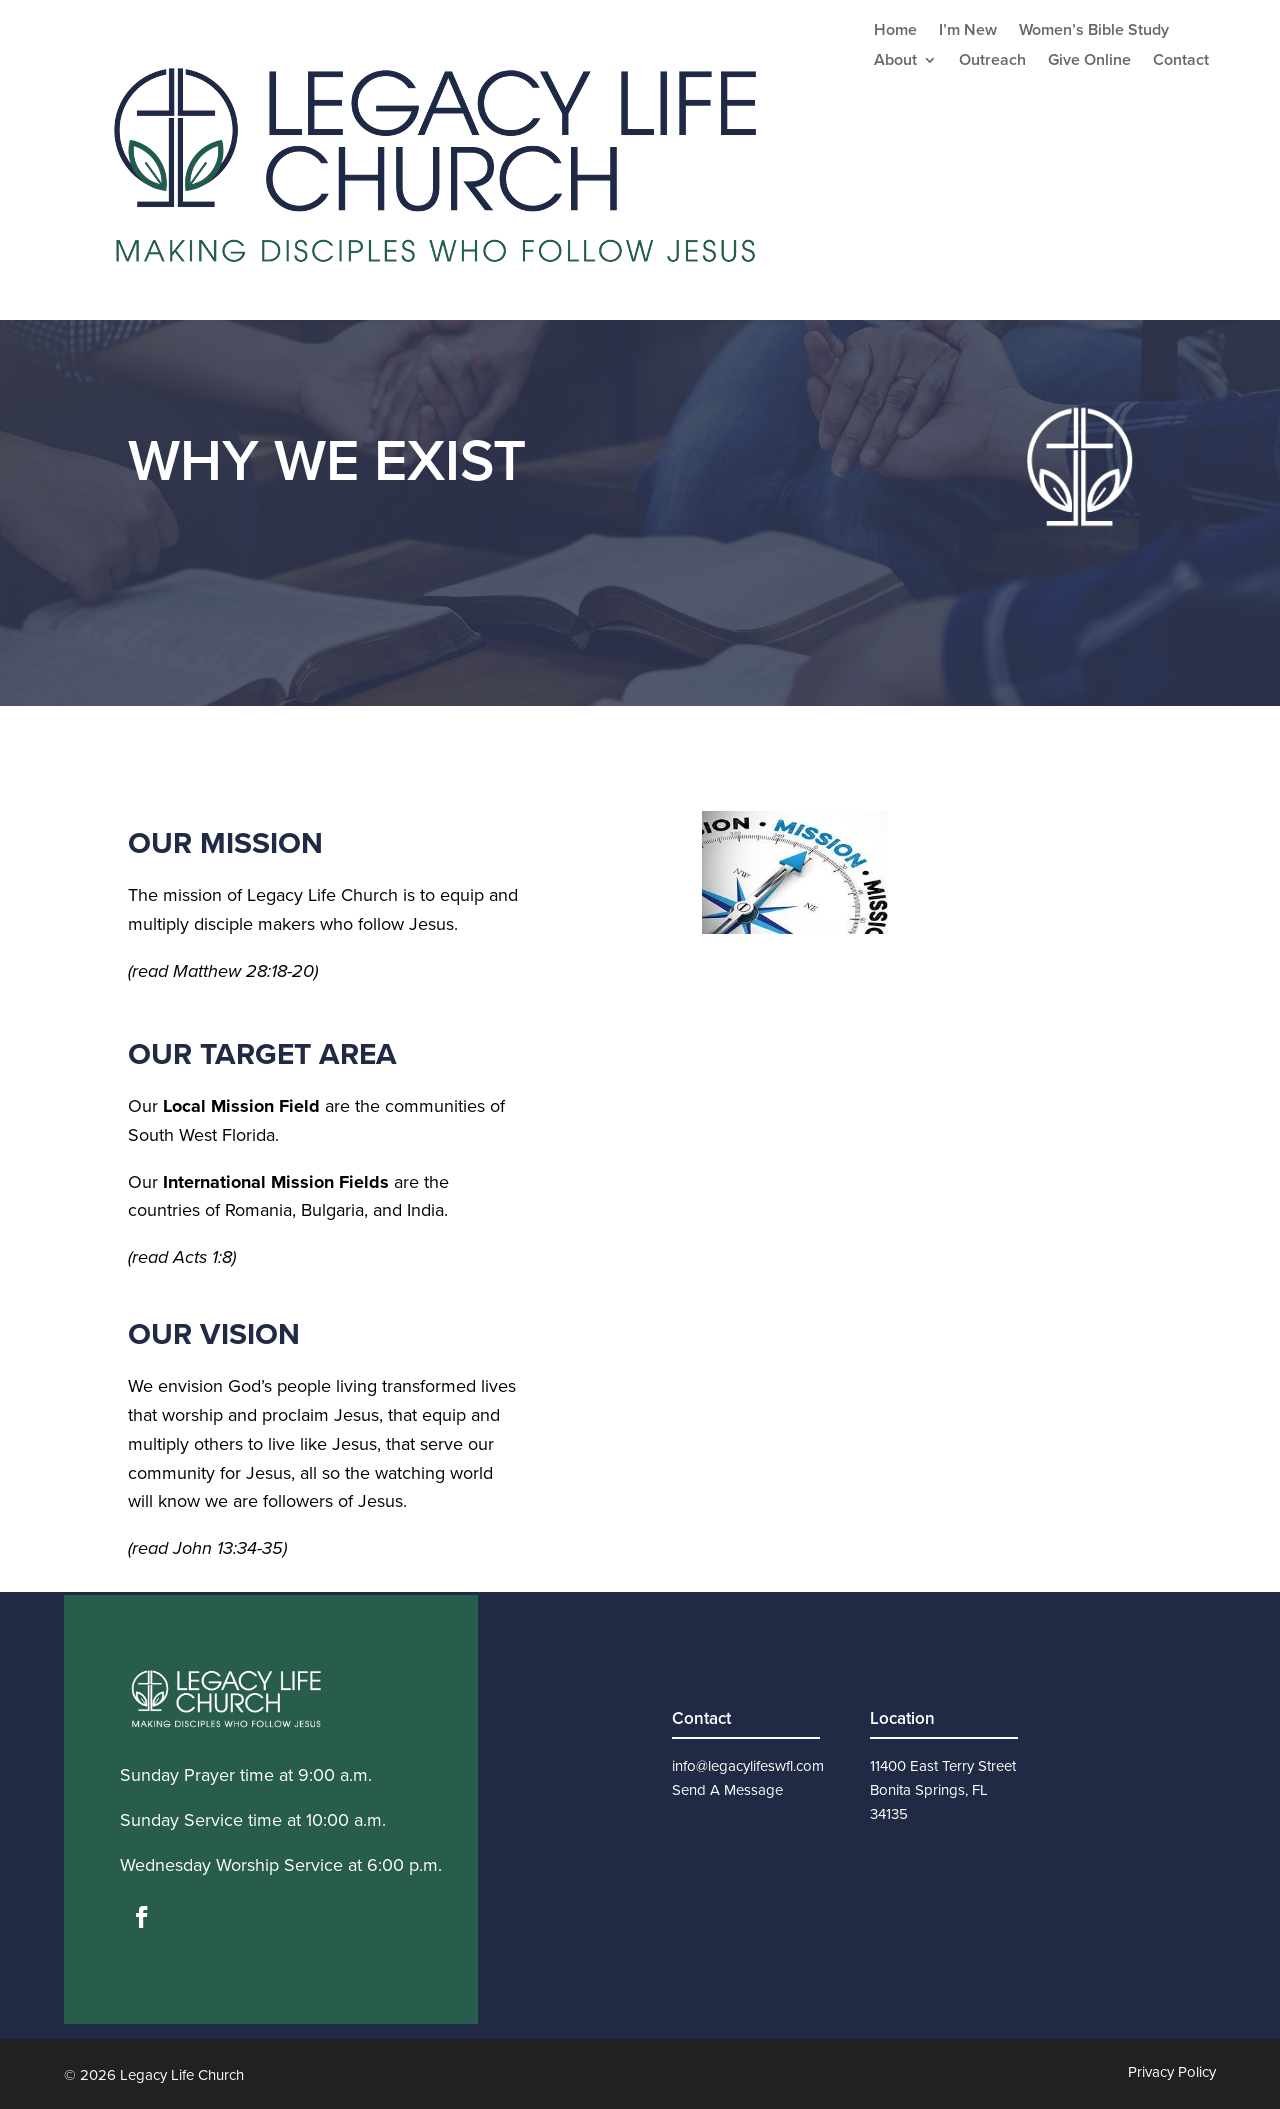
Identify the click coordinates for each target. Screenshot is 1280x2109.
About (895, 62)
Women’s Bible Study (1094, 32)
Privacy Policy (1172, 2072)
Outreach (992, 62)
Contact (1181, 62)
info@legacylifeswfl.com (748, 1766)
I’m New (968, 32)
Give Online (1089, 62)
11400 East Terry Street (943, 1766)
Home (895, 32)
